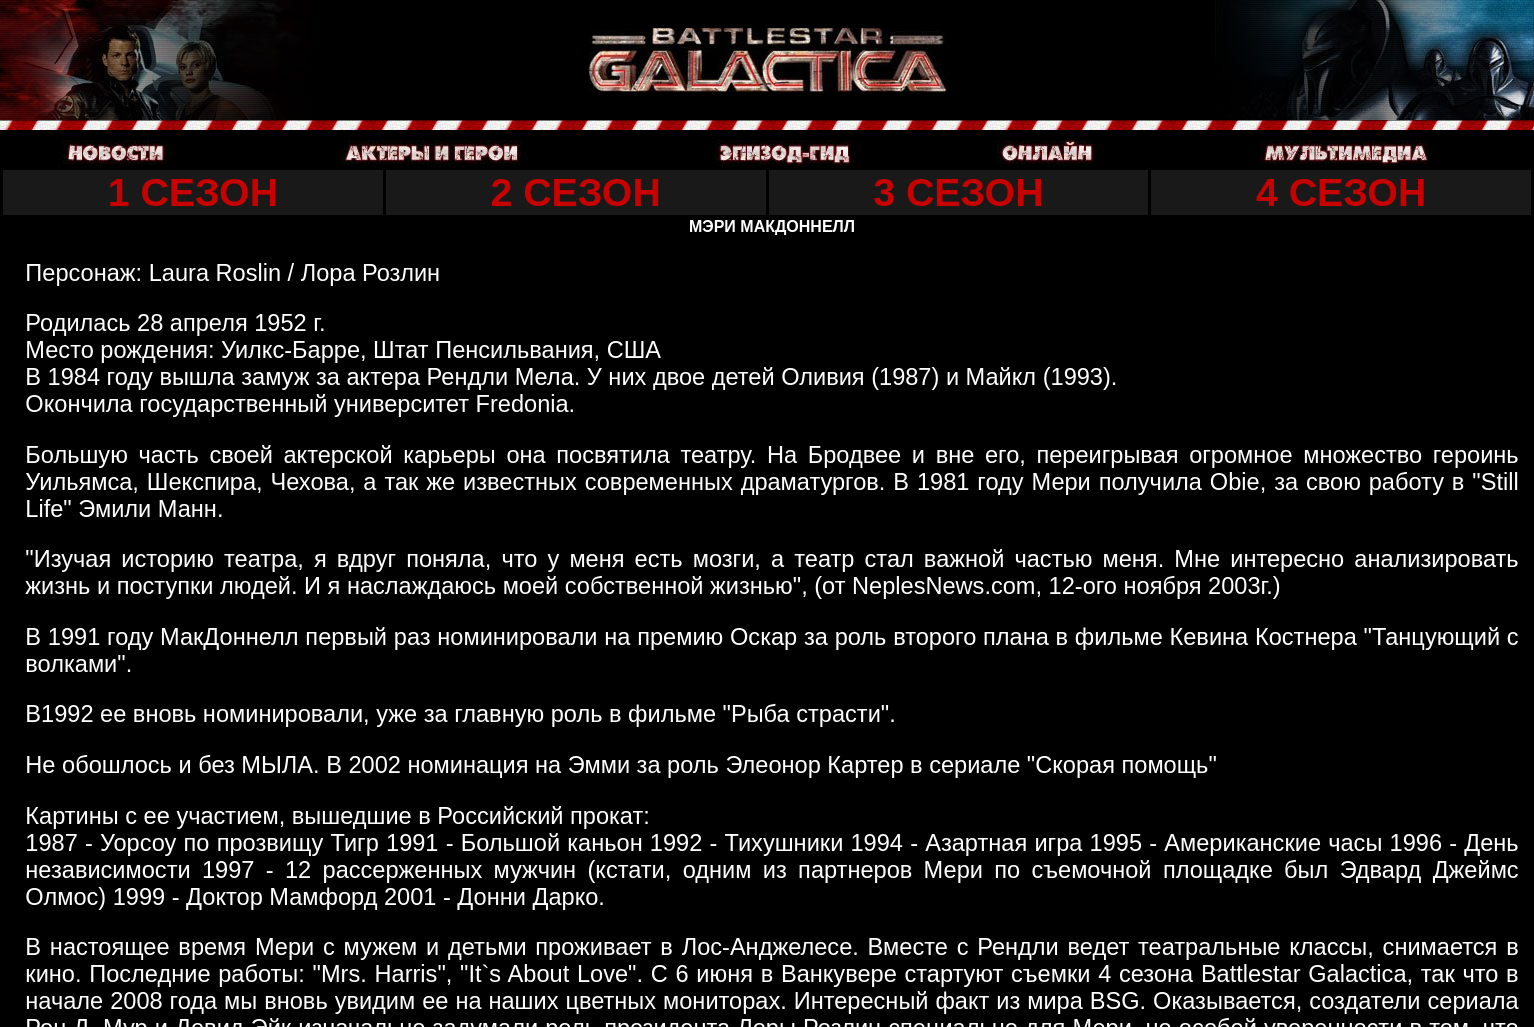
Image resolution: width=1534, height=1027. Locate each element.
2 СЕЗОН (576, 192)
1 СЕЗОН (193, 192)
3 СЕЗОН (958, 192)
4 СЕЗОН (1341, 192)
